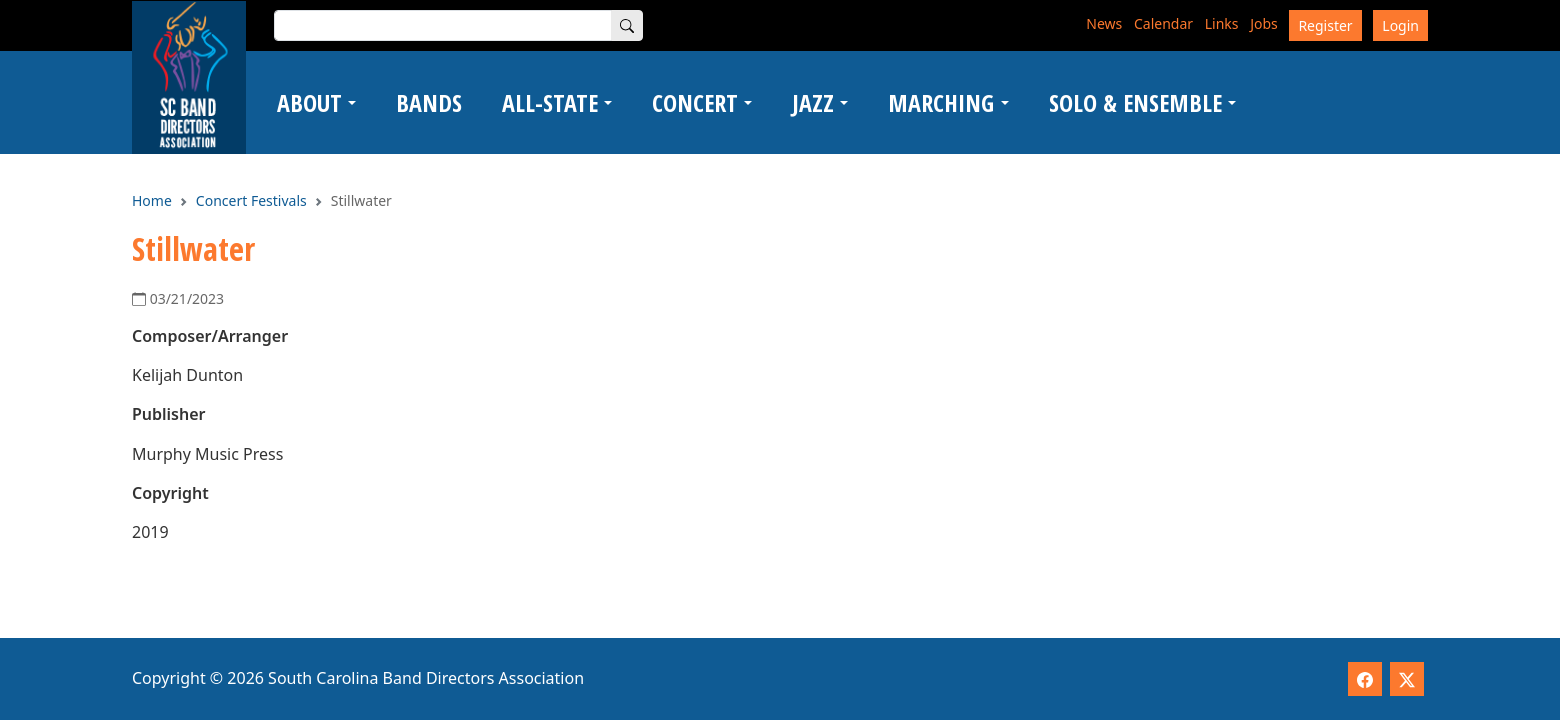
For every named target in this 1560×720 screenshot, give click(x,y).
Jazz (813, 102)
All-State (550, 102)
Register (1325, 25)
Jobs (1264, 23)
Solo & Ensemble (1135, 102)
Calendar (1163, 23)
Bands (429, 102)
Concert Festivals (251, 200)
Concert (695, 102)
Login (1400, 25)
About (309, 102)
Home (152, 200)
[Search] (627, 25)
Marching (941, 102)
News (1104, 23)
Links (1222, 23)
